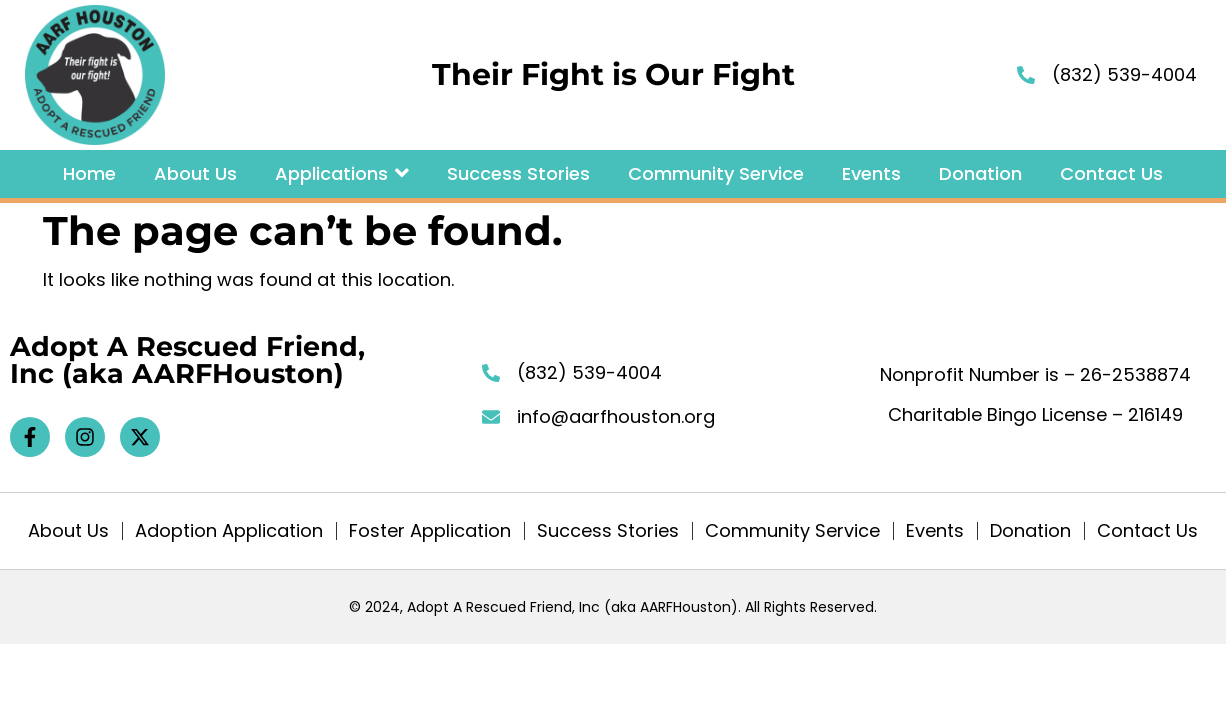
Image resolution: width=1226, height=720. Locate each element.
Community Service (716, 173)
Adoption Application (229, 530)
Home (89, 173)
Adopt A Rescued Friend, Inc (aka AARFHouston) (187, 360)
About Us (195, 173)
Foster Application (430, 530)
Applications (342, 173)
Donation (980, 173)
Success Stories (518, 173)
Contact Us (1111, 173)
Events (871, 173)
